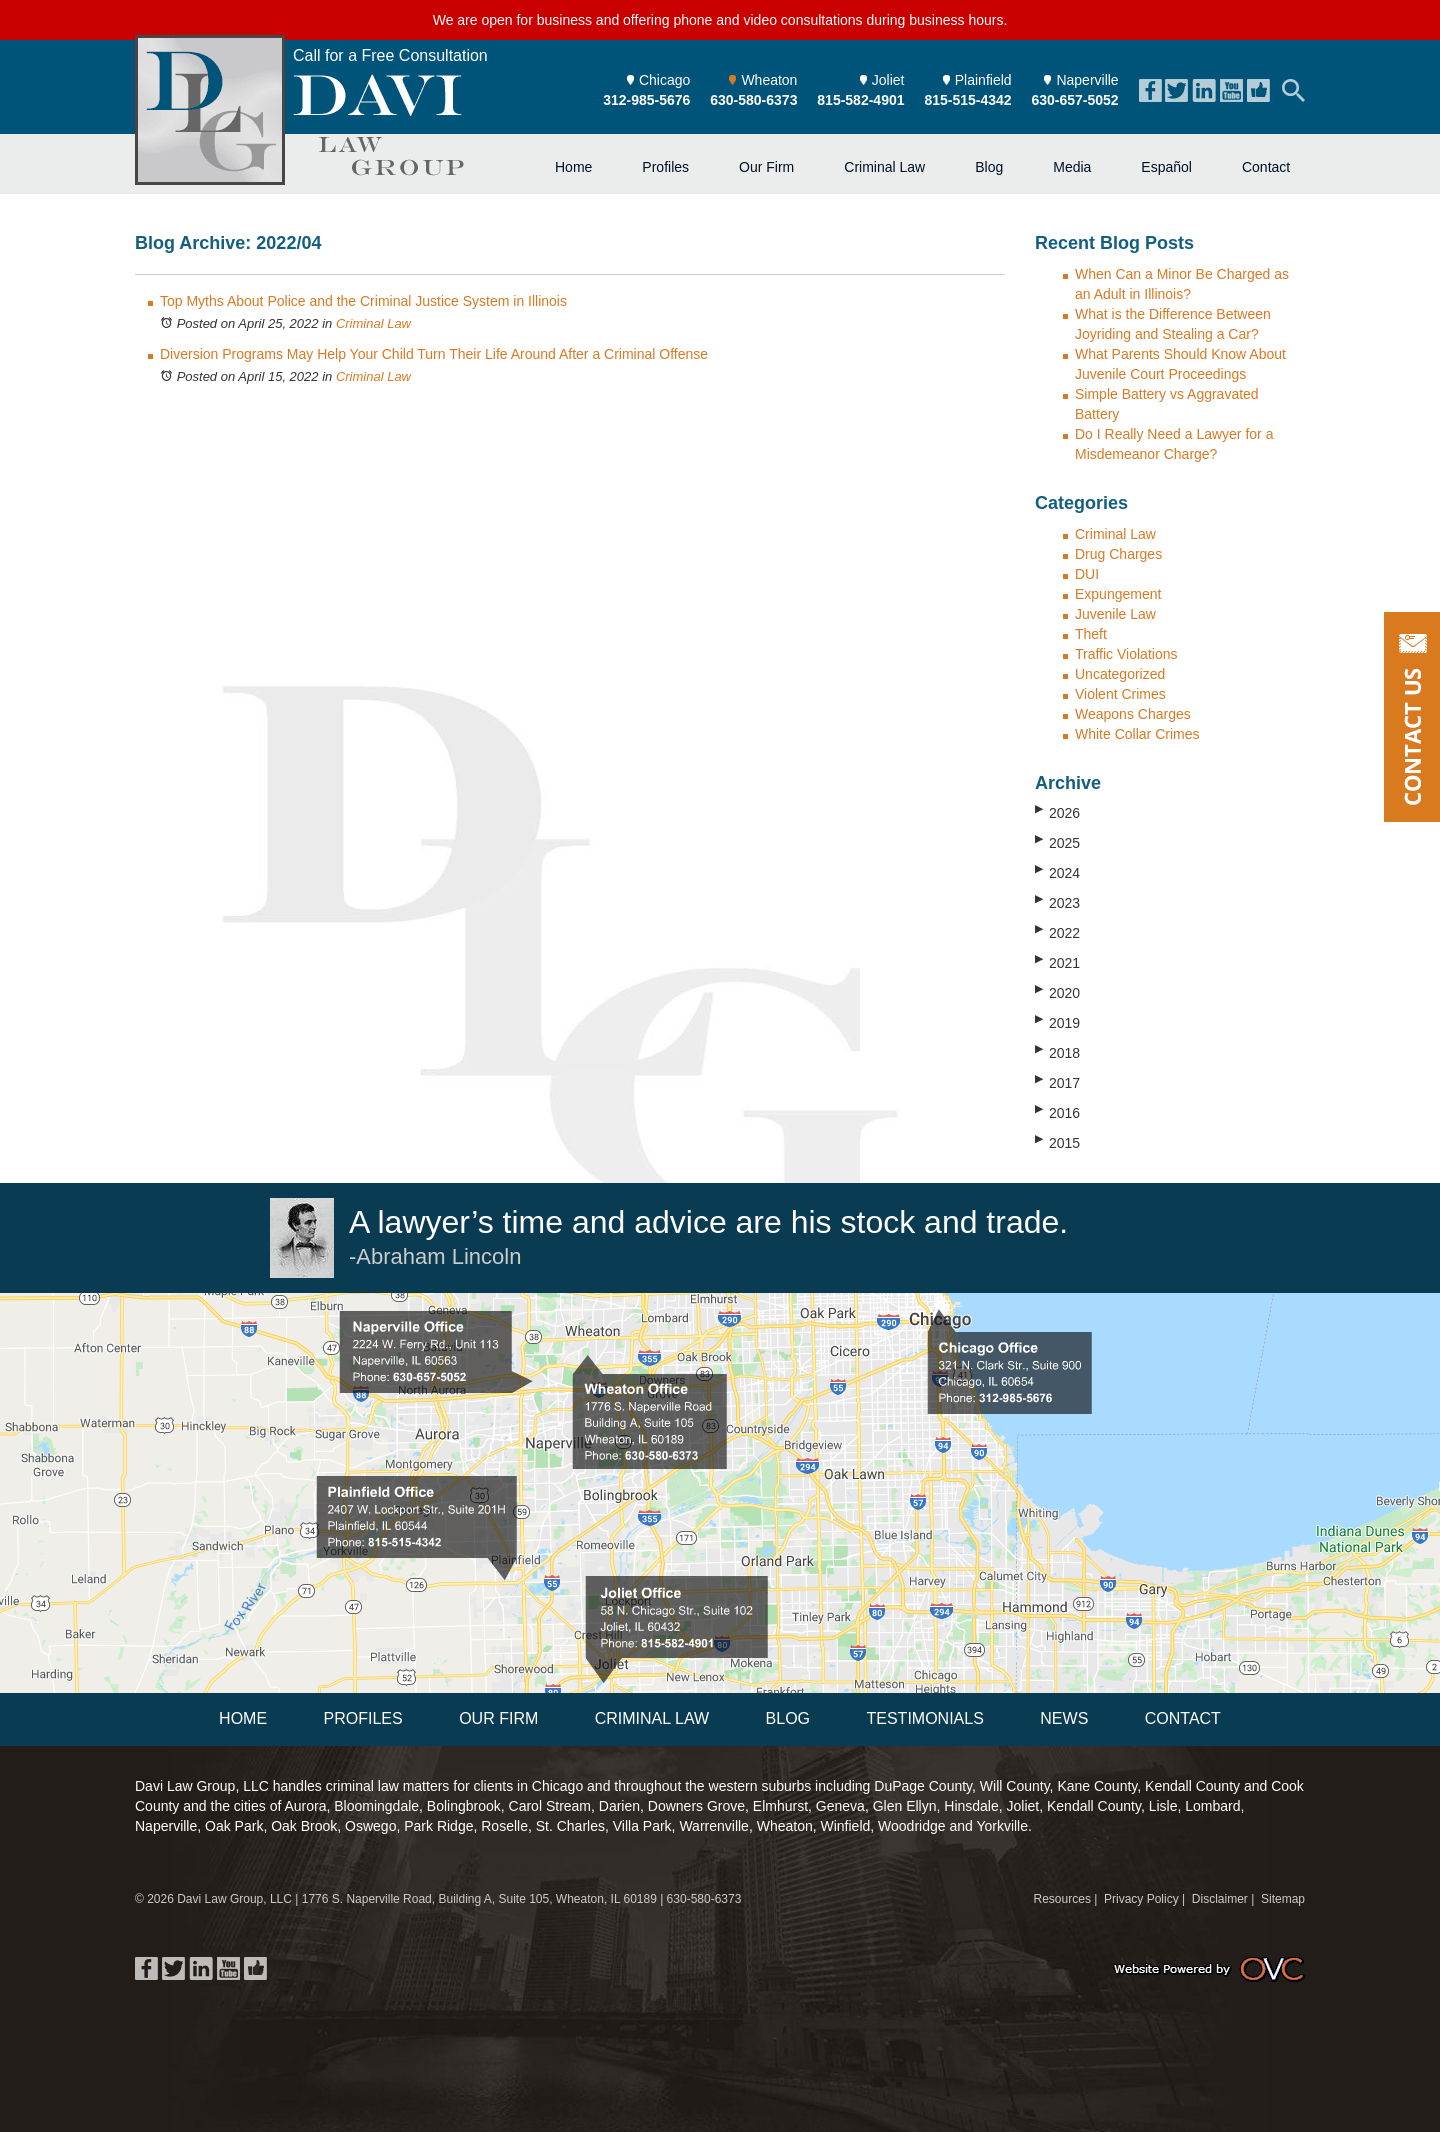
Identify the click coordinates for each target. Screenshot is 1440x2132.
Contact (1266, 167)
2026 (1057, 812)
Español (1166, 167)
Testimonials (924, 1718)
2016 (1057, 1112)
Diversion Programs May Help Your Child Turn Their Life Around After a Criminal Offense (434, 354)
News (1064, 1718)
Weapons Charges (1133, 714)
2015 (1057, 1142)
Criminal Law (884, 167)
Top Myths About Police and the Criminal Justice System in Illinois (363, 301)
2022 (1057, 932)
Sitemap (1283, 1899)
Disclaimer (1220, 1899)
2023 (1057, 902)
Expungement (1118, 594)
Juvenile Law (1115, 614)
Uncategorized (1120, 674)
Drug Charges (1118, 554)
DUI (1087, 574)
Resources (1062, 1899)
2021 (1057, 962)
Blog (989, 167)
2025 (1057, 842)
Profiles (665, 167)
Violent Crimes (1120, 694)
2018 (1057, 1052)
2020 (1057, 992)
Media (1072, 167)
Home (573, 167)
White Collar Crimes (1137, 734)
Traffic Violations (1126, 654)
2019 (1057, 1022)
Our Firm (766, 167)
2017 (1057, 1082)
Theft (1091, 634)
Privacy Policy (1141, 1899)
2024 (1057, 872)
